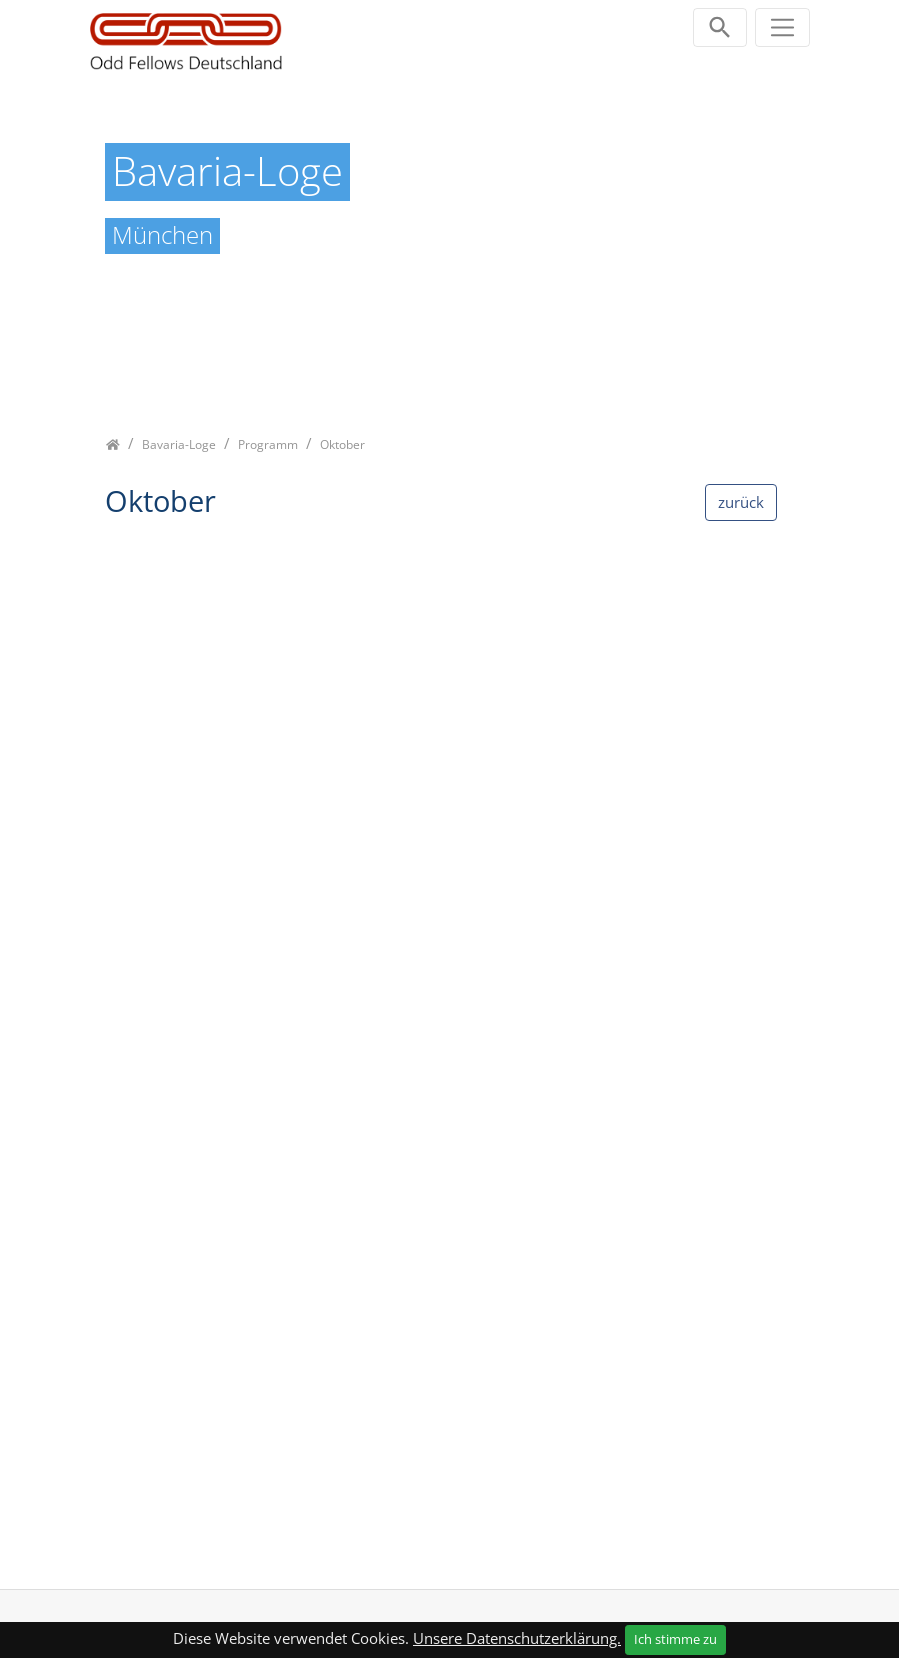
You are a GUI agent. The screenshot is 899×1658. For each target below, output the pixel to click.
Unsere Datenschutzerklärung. (517, 1638)
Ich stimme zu (675, 1639)
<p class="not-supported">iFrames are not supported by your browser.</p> (450, 1051)
